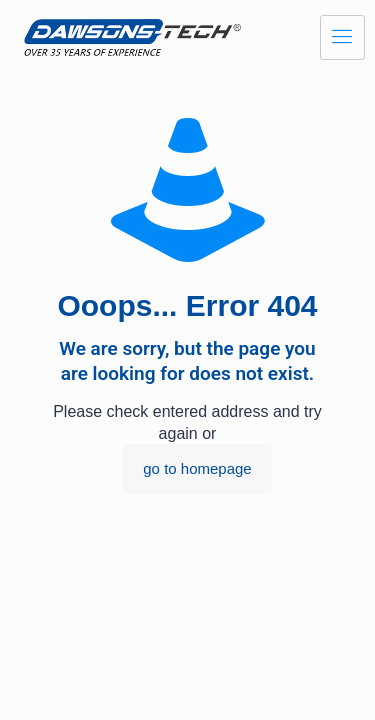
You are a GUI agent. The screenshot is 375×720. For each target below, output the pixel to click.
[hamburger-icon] (342, 37)
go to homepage (197, 468)
